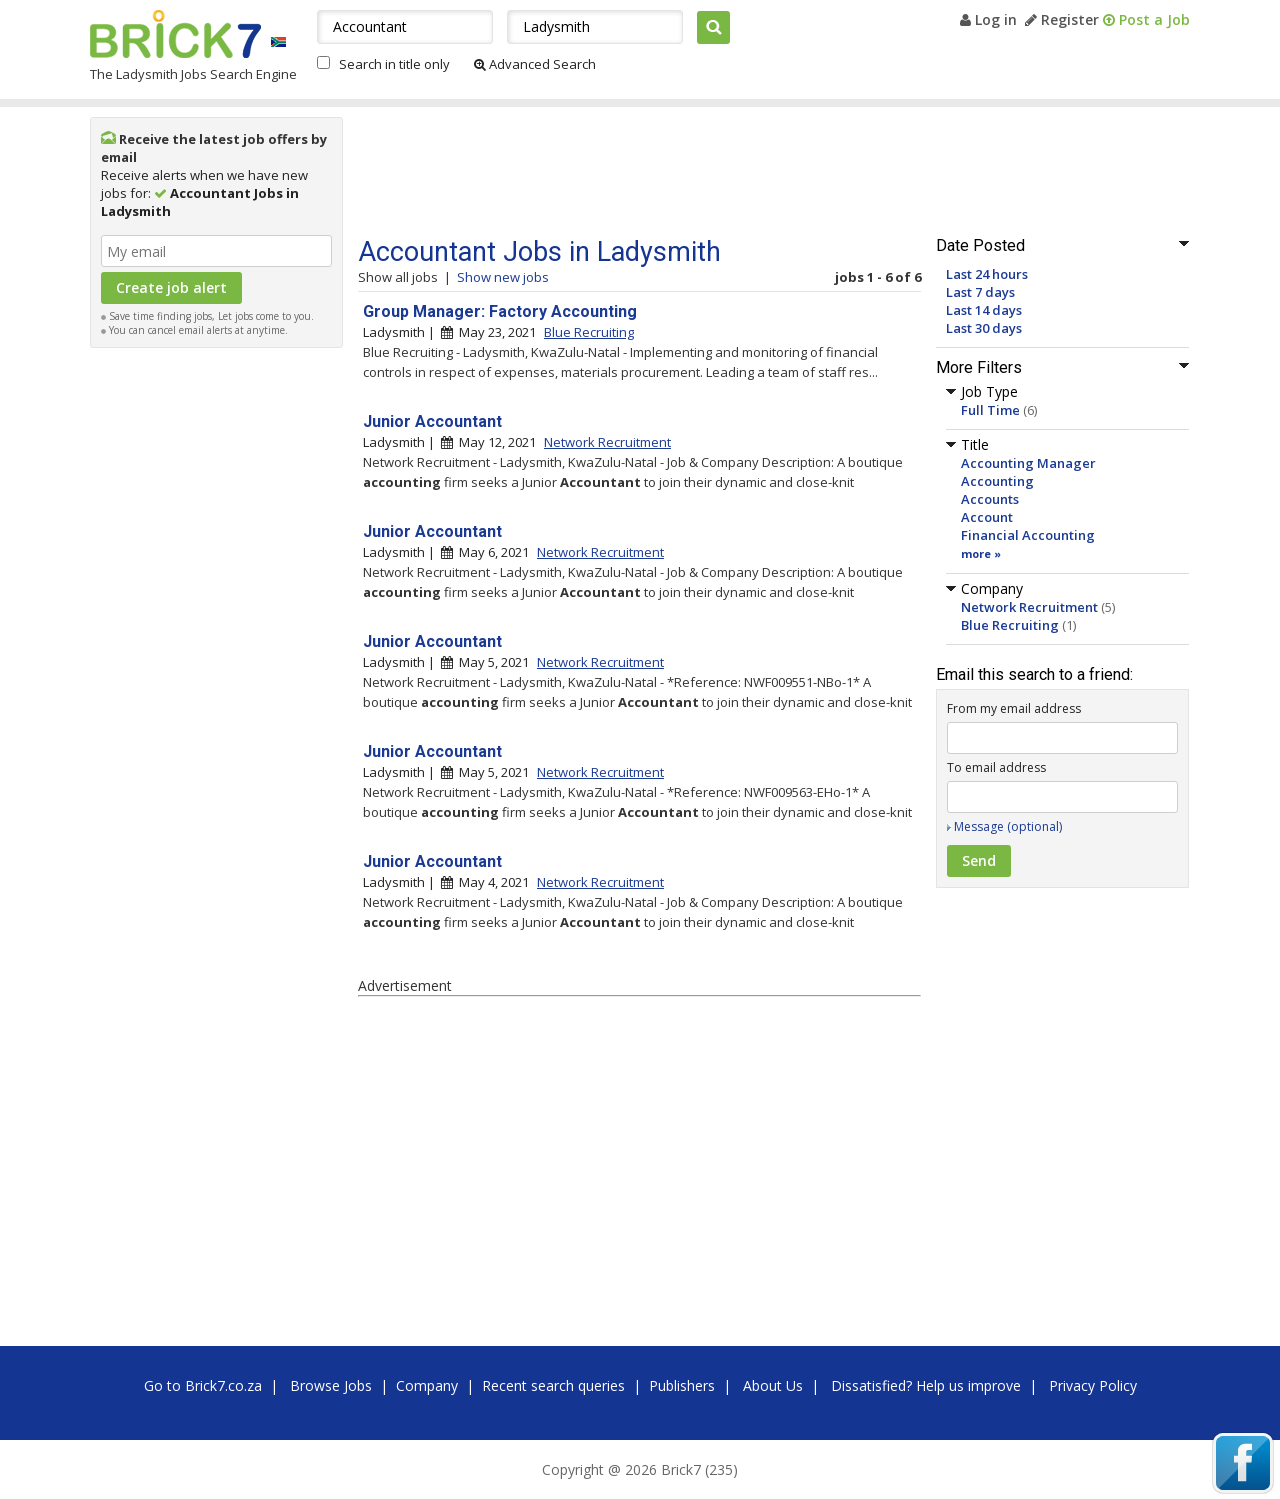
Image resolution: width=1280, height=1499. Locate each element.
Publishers (682, 1385)
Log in (988, 19)
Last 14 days (984, 310)
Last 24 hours (987, 274)
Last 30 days (984, 328)
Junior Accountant (432, 421)
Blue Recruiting (1010, 625)
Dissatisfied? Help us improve (926, 1385)
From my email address (1014, 708)
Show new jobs (503, 277)
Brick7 (175, 34)
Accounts (990, 499)
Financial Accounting (1028, 535)
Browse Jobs (331, 1385)
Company (427, 1385)
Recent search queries (553, 1385)
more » (981, 553)
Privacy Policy (1093, 1385)
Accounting (997, 481)
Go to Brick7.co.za (203, 1385)
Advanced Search (535, 64)
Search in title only (394, 64)
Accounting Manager (1028, 463)
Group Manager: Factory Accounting (500, 311)
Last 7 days (980, 292)
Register (1062, 19)
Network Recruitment (1029, 607)
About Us (773, 1385)
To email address (996, 767)
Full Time (990, 410)
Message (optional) (1008, 826)
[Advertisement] (217, 658)
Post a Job (1146, 19)
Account (987, 517)
